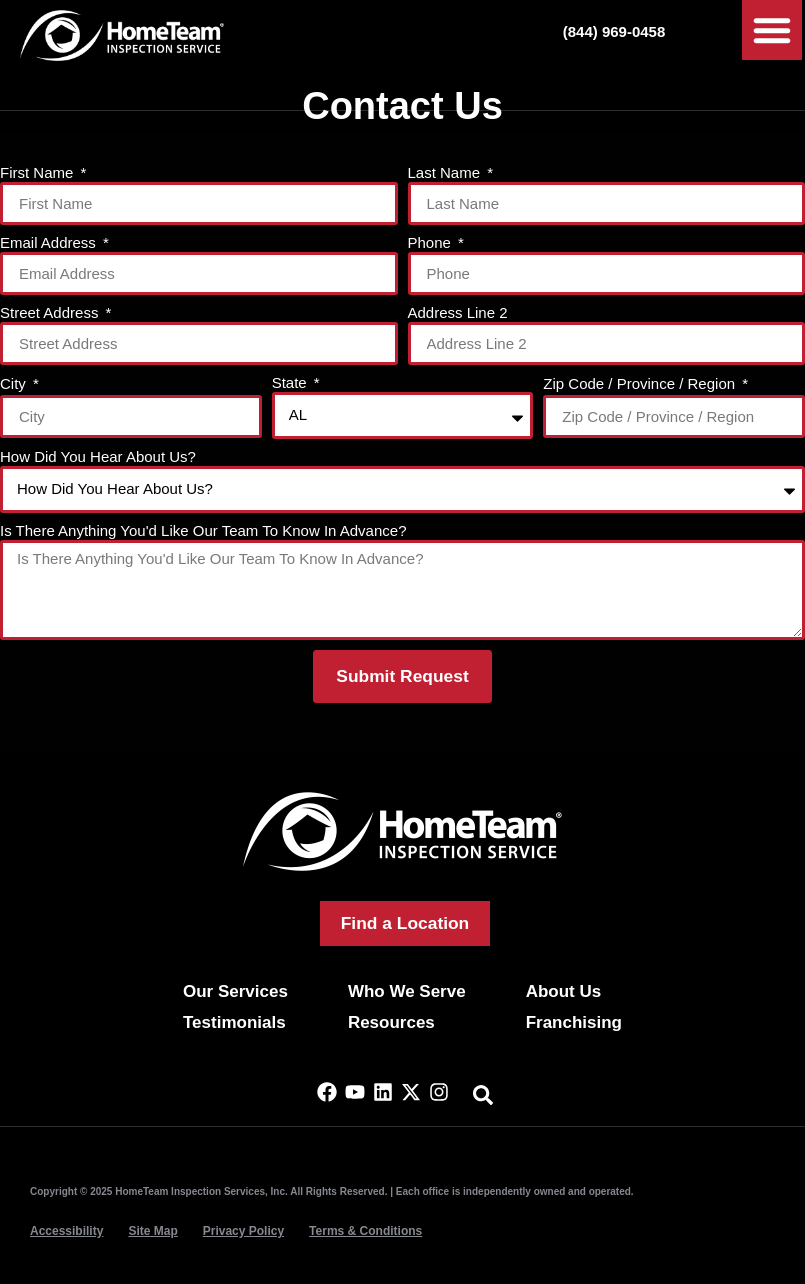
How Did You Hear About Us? (98, 457)
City (15, 384)
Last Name (446, 173)
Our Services (235, 991)
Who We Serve (407, 991)
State (291, 383)
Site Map (152, 1231)
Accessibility (66, 1231)
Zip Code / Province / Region (641, 384)
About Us (564, 991)
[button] (772, 30)
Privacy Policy (243, 1231)
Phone (432, 243)
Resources (391, 1022)
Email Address (50, 243)
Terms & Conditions (365, 1231)
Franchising (574, 1022)
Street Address (51, 313)
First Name (39, 173)
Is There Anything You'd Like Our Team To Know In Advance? (203, 531)
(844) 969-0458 (614, 31)
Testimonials (234, 1022)
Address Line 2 (458, 313)
